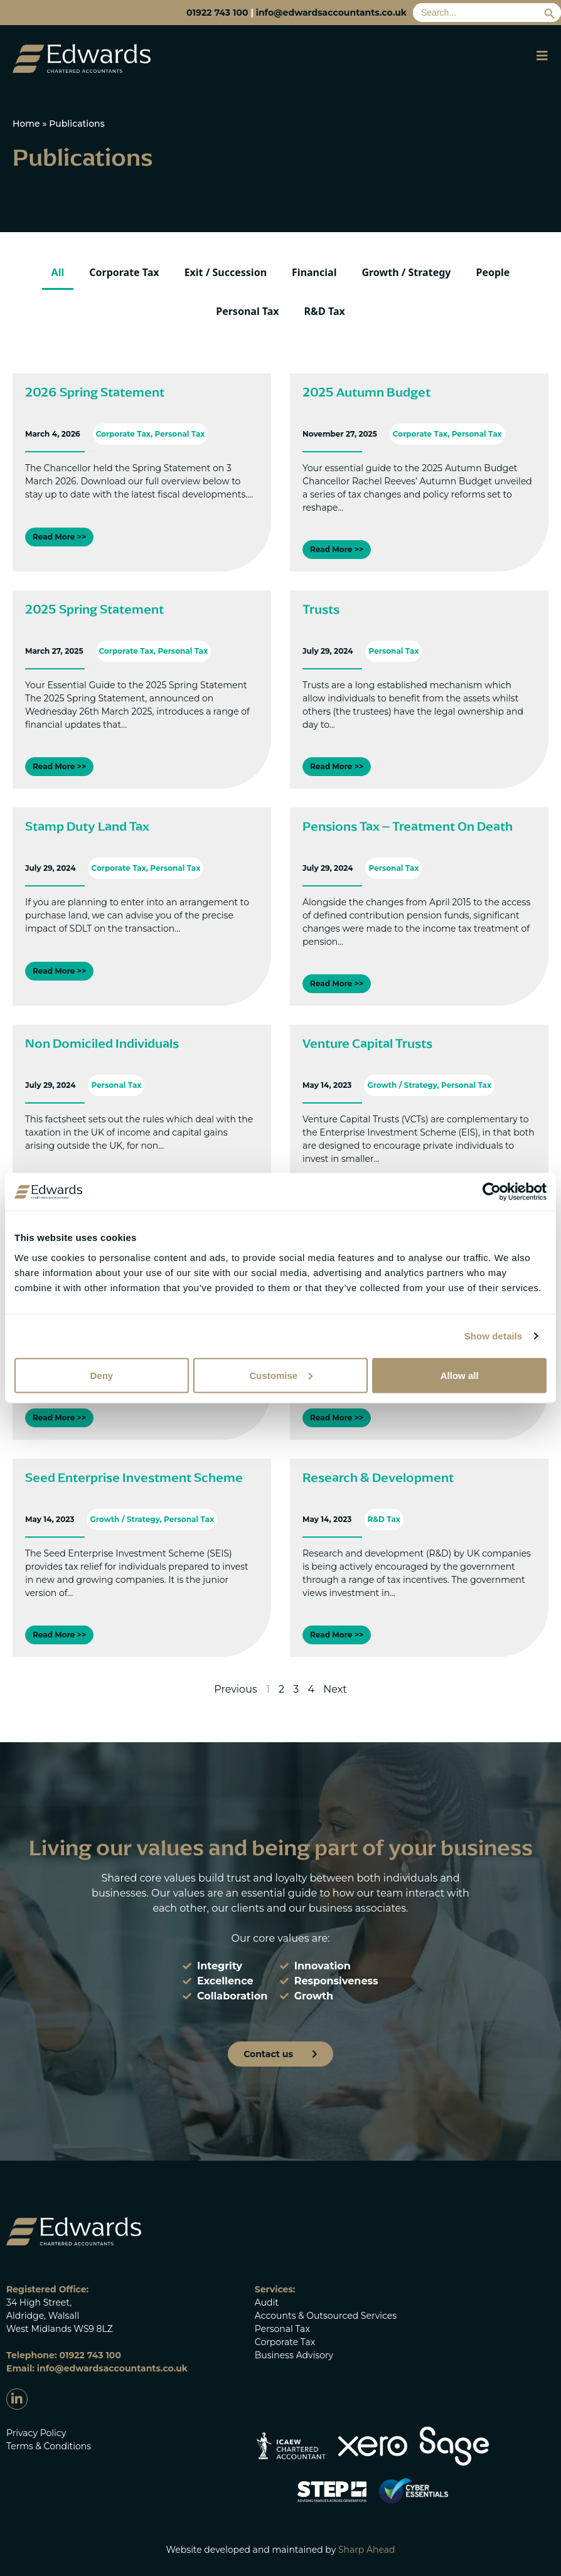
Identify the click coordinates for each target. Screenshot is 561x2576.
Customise (281, 1375)
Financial (314, 272)
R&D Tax (324, 311)
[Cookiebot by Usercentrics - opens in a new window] (492, 1192)
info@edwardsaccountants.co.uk (331, 12)
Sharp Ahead (366, 2549)
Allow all (460, 1375)
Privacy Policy (36, 2433)
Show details (493, 1336)
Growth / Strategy (406, 272)
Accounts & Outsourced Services (326, 2315)
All (58, 272)
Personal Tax (247, 311)
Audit (267, 2302)
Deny (101, 1375)
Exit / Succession (225, 272)
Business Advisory (294, 2355)
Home (26, 123)
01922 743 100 (217, 12)
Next (334, 1689)
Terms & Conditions (48, 2446)
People (493, 272)
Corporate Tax (124, 272)
